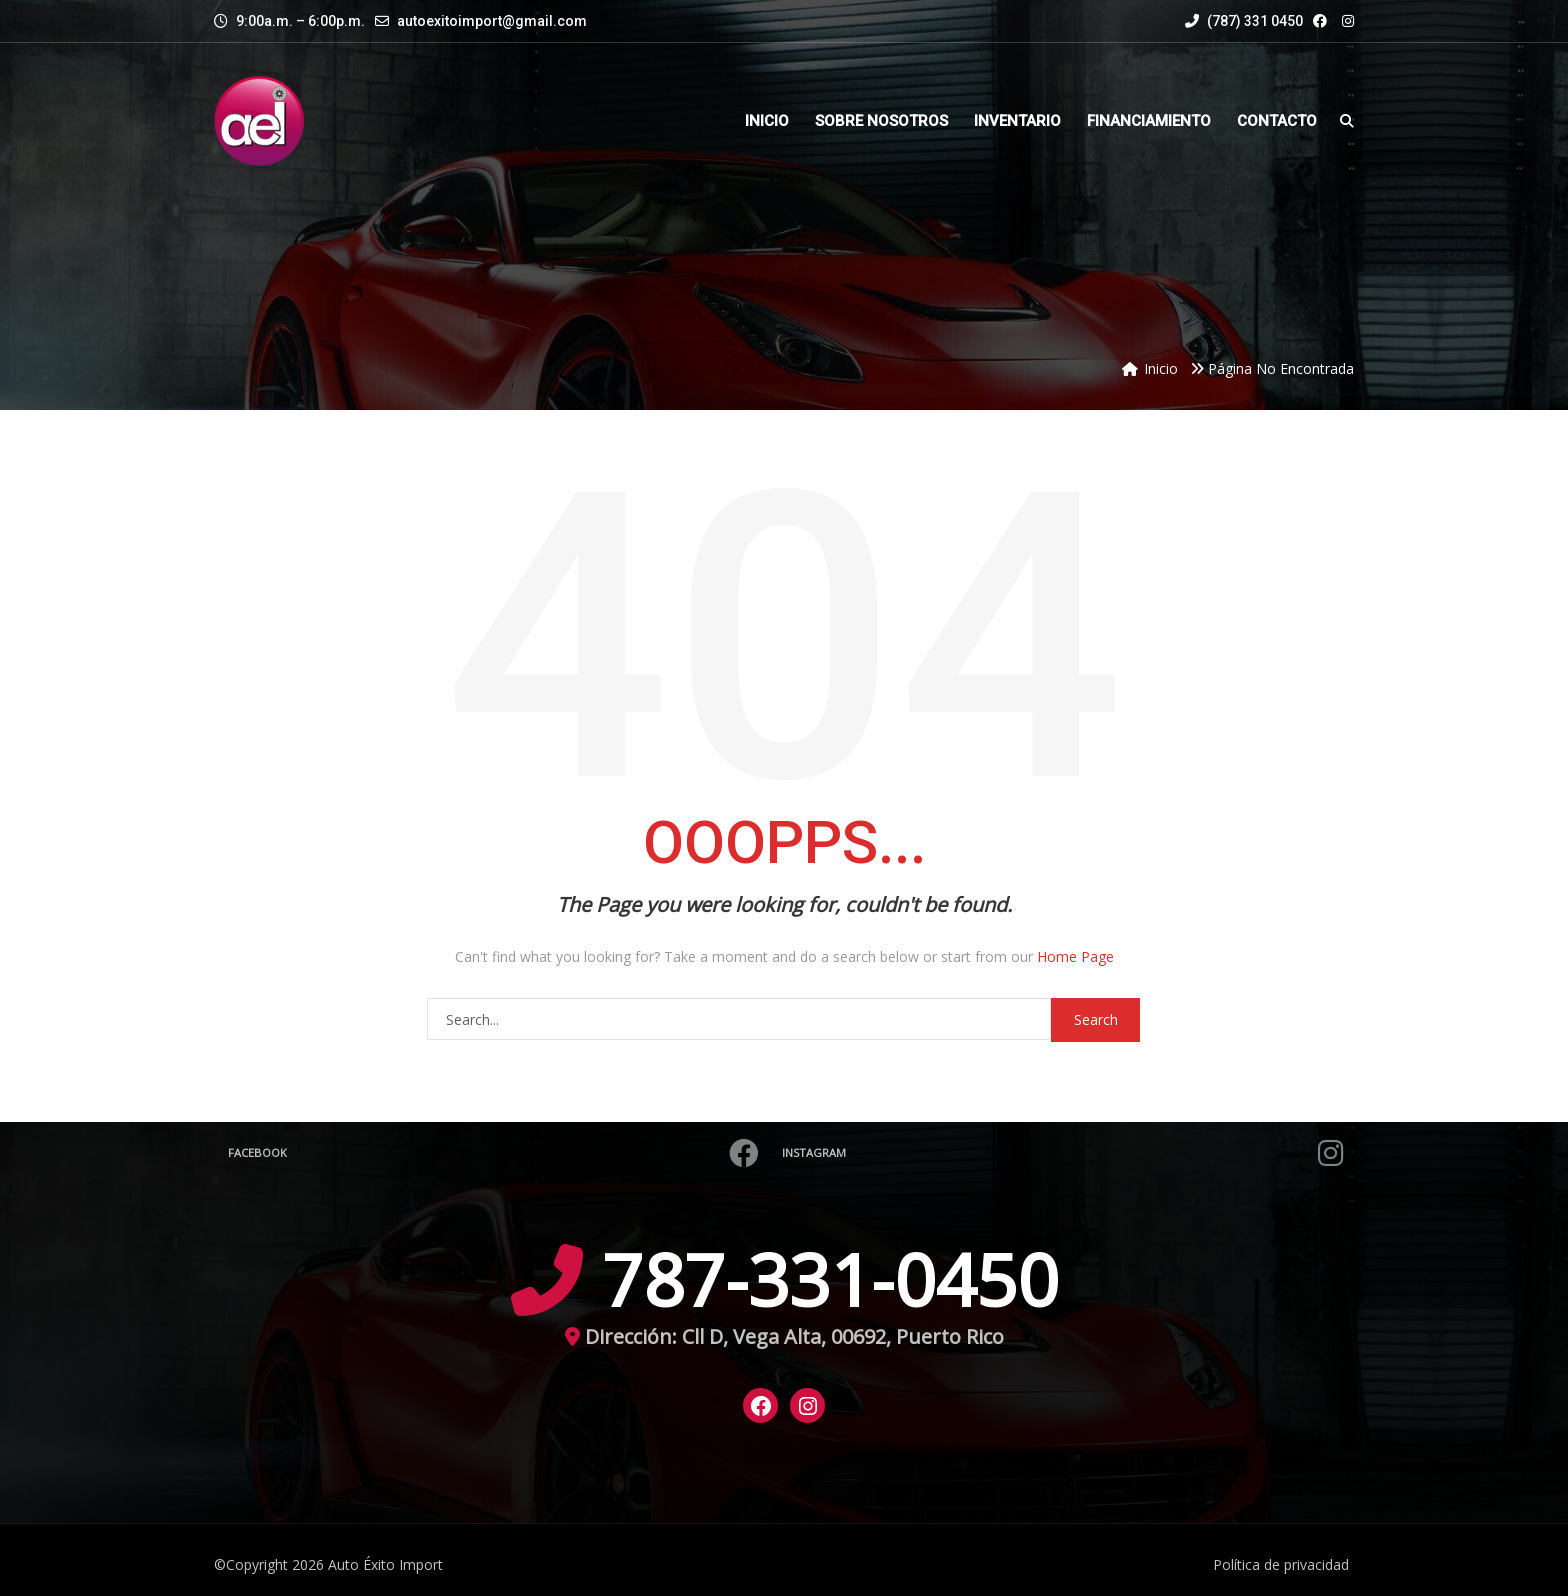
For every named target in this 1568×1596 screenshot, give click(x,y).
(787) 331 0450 (1244, 21)
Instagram (1065, 1153)
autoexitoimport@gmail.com (492, 21)
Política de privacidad (1281, 1564)
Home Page (1075, 956)
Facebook (495, 1153)
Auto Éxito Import (385, 1564)
